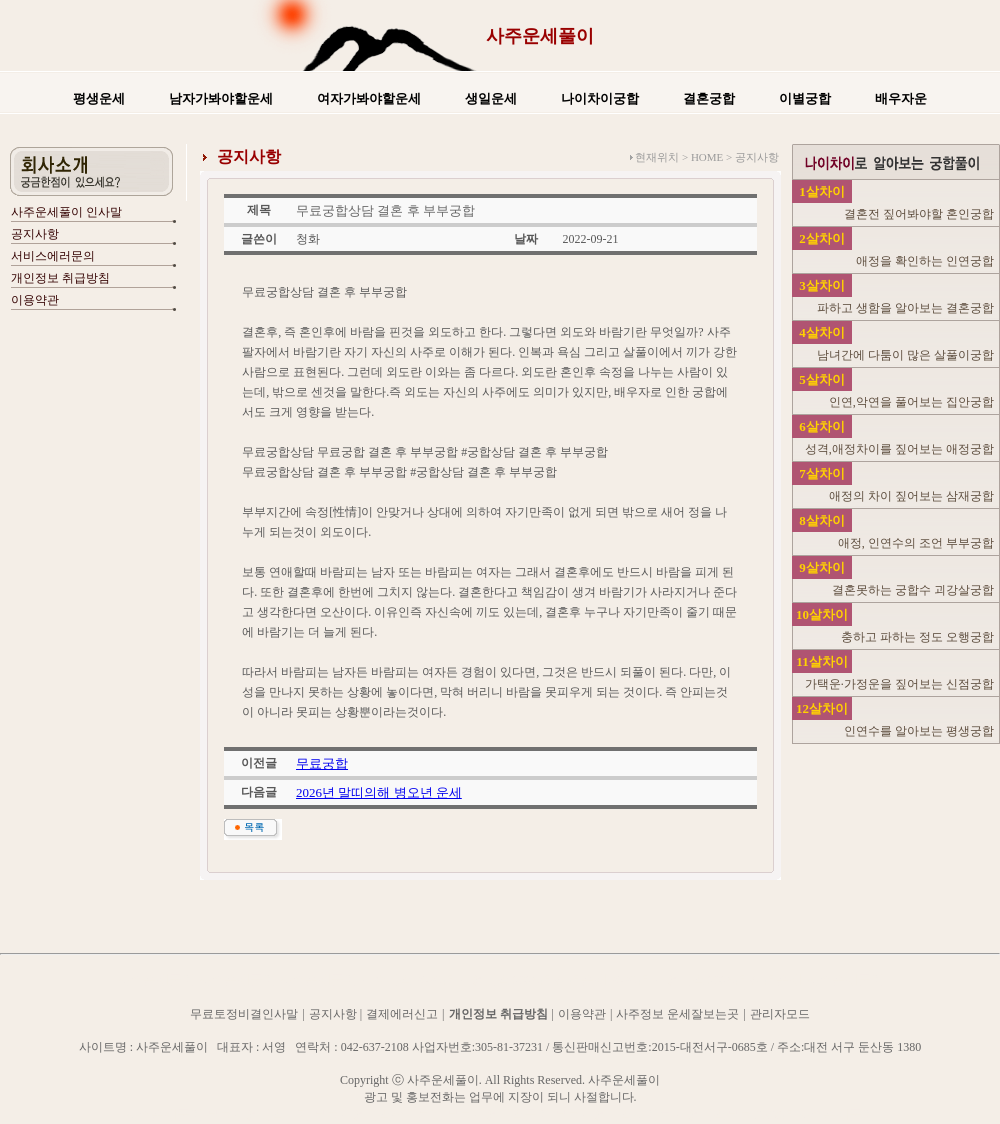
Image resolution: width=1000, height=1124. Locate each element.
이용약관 (35, 300)
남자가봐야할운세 (221, 98)
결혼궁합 (709, 98)
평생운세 (99, 98)
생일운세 (491, 98)
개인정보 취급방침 (60, 278)
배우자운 (901, 98)
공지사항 (35, 234)
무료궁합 (322, 763)
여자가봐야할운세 (369, 98)
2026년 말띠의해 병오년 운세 (379, 792)
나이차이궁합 (600, 98)
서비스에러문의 (53, 256)
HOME (707, 157)
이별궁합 (805, 98)
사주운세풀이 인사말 (66, 212)
